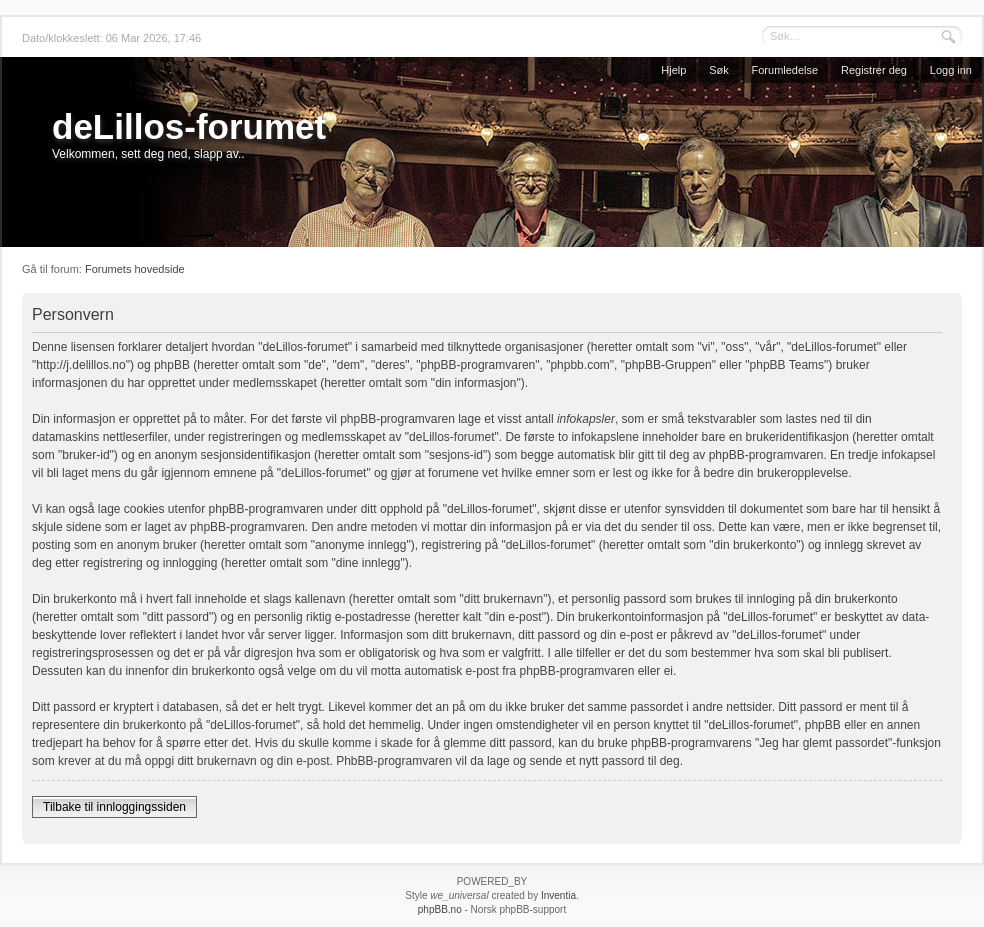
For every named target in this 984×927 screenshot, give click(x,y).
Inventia (558, 895)
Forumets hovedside (135, 269)
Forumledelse (785, 70)
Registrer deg (874, 70)
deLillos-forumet (189, 126)
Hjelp (673, 70)
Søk (719, 70)
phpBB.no (440, 909)
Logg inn (951, 70)
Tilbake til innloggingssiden (114, 807)
